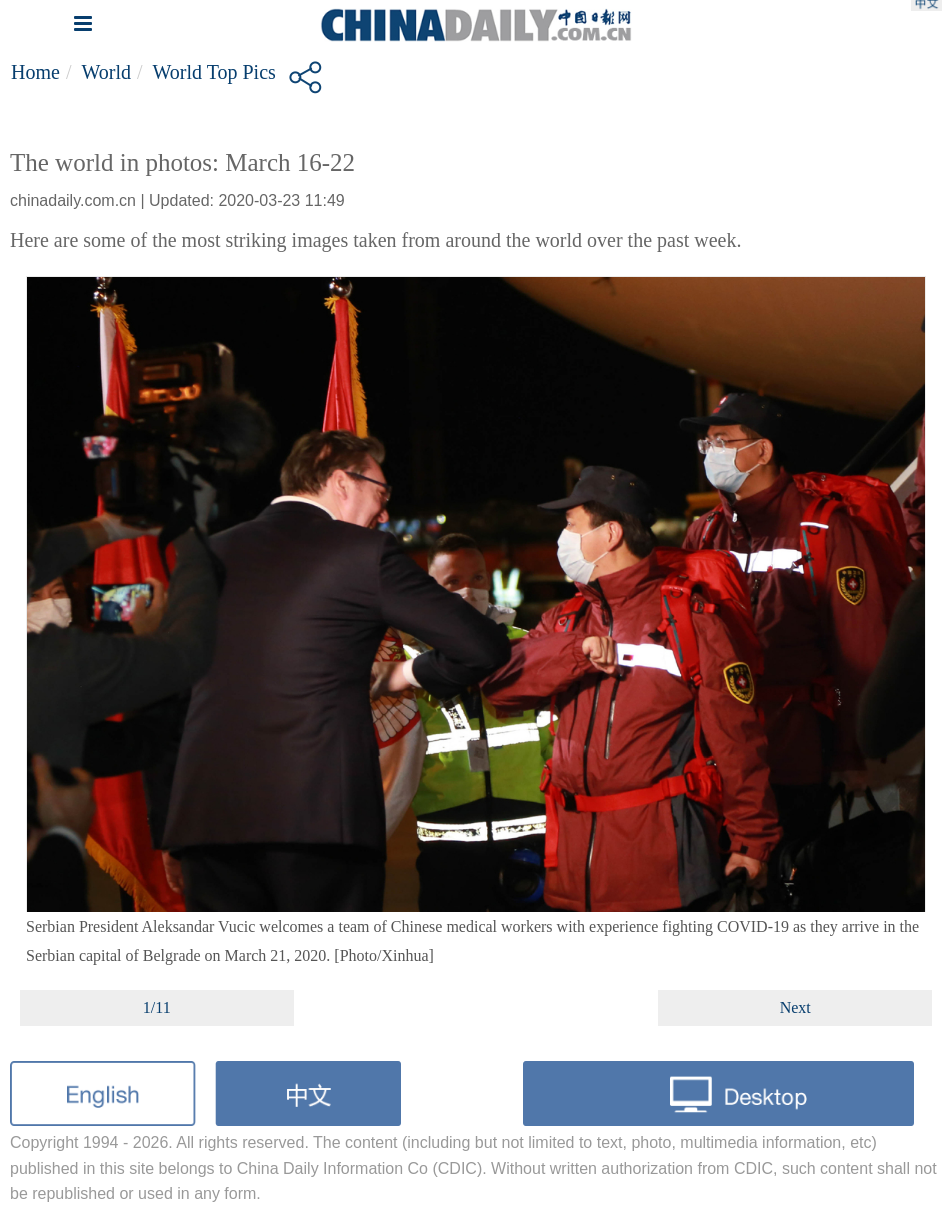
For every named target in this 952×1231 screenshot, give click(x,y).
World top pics (214, 72)
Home (35, 72)
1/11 (157, 1007)
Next (795, 1007)
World (106, 72)
